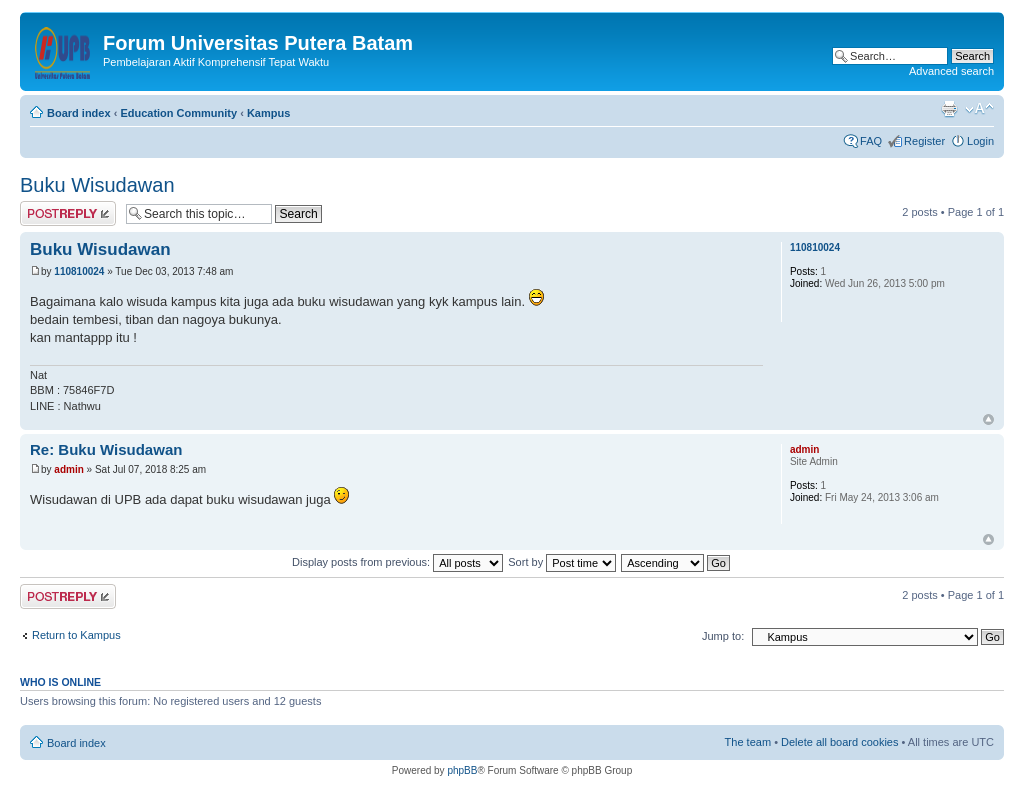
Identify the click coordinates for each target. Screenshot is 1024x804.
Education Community (178, 113)
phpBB (462, 770)
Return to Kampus (76, 635)
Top (988, 419)
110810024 (79, 271)
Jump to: (723, 636)
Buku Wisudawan (97, 185)
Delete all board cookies (839, 742)
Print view (949, 109)
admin (68, 469)
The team (748, 742)
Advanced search (951, 71)
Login (980, 141)
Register (924, 141)
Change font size (979, 109)
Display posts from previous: (397, 562)
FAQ (871, 141)
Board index (79, 113)
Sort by (562, 562)
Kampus (268, 113)
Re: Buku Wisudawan (106, 449)
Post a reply (68, 213)
